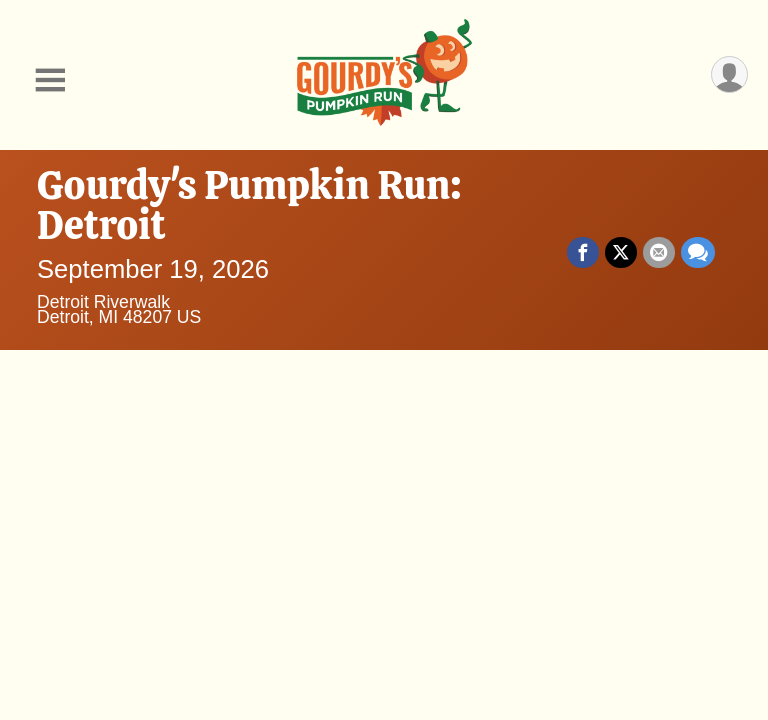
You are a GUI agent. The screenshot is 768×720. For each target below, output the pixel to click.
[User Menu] (729, 74)
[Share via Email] (659, 253)
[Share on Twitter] (621, 253)
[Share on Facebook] (583, 253)
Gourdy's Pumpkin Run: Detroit (249, 205)
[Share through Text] (698, 253)
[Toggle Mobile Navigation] (50, 80)
